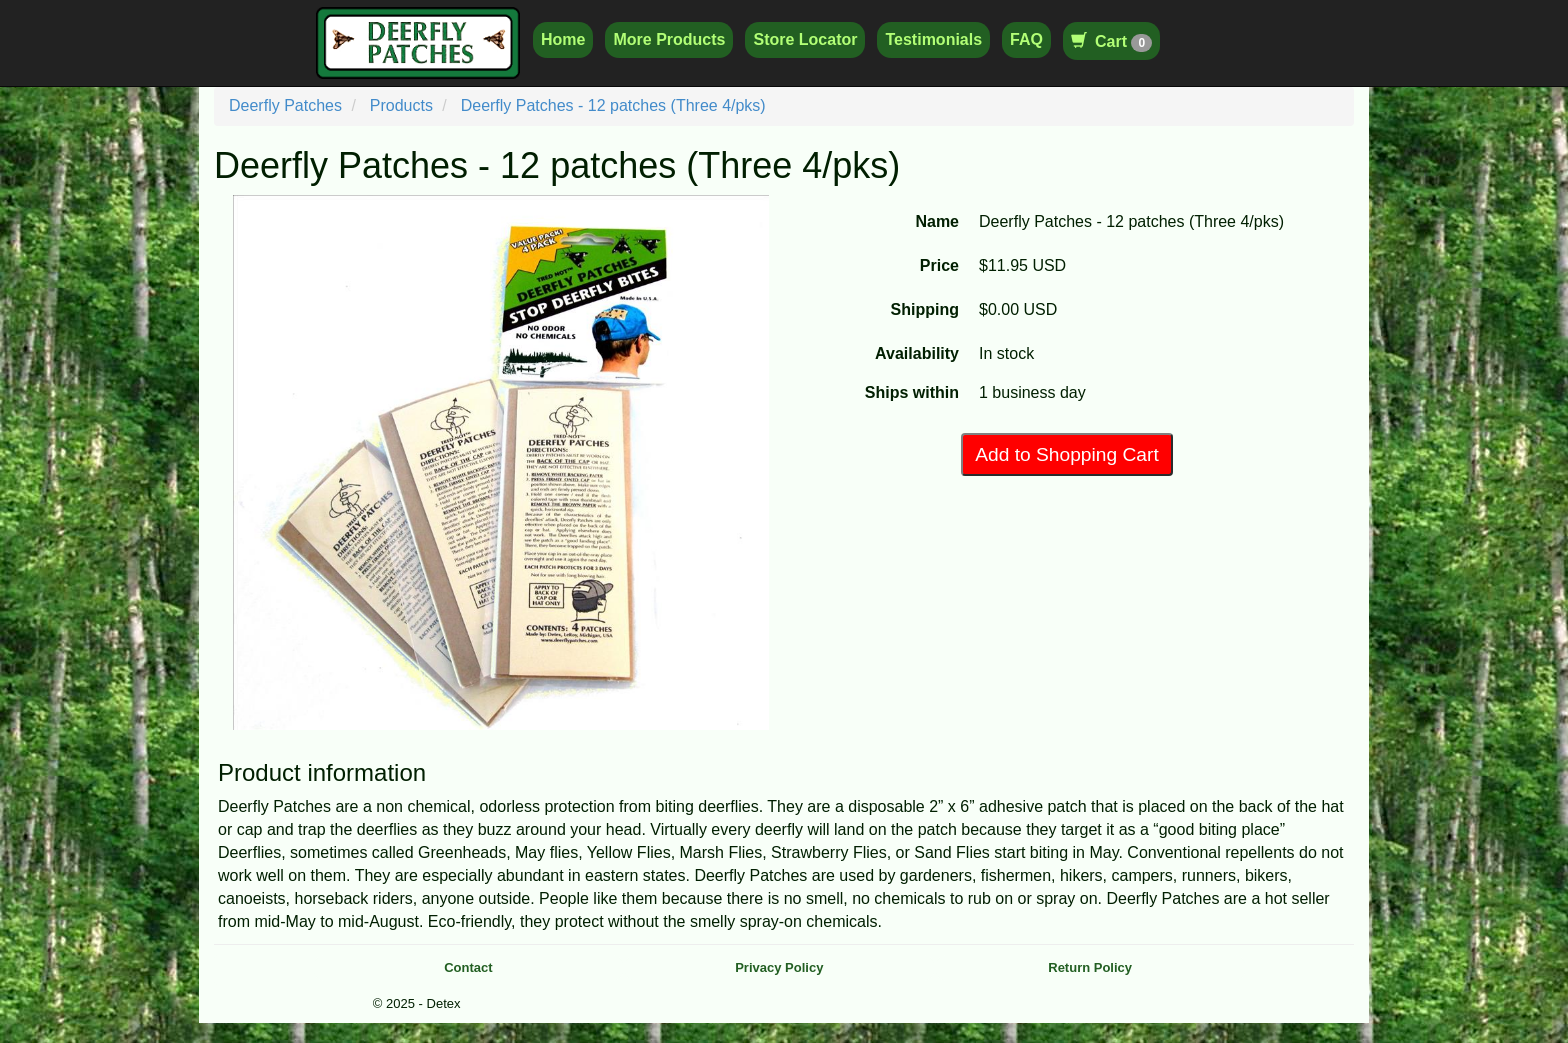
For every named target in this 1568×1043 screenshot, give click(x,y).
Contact (468, 967)
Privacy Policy (779, 967)
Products (401, 105)
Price (939, 265)
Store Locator (805, 39)
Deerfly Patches (285, 105)
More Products (669, 39)
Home (563, 39)
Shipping (925, 309)
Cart (1111, 41)
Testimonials (933, 39)
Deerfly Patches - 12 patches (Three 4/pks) (613, 105)
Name (937, 221)
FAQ (1026, 39)
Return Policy (1090, 967)
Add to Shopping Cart (1066, 454)
